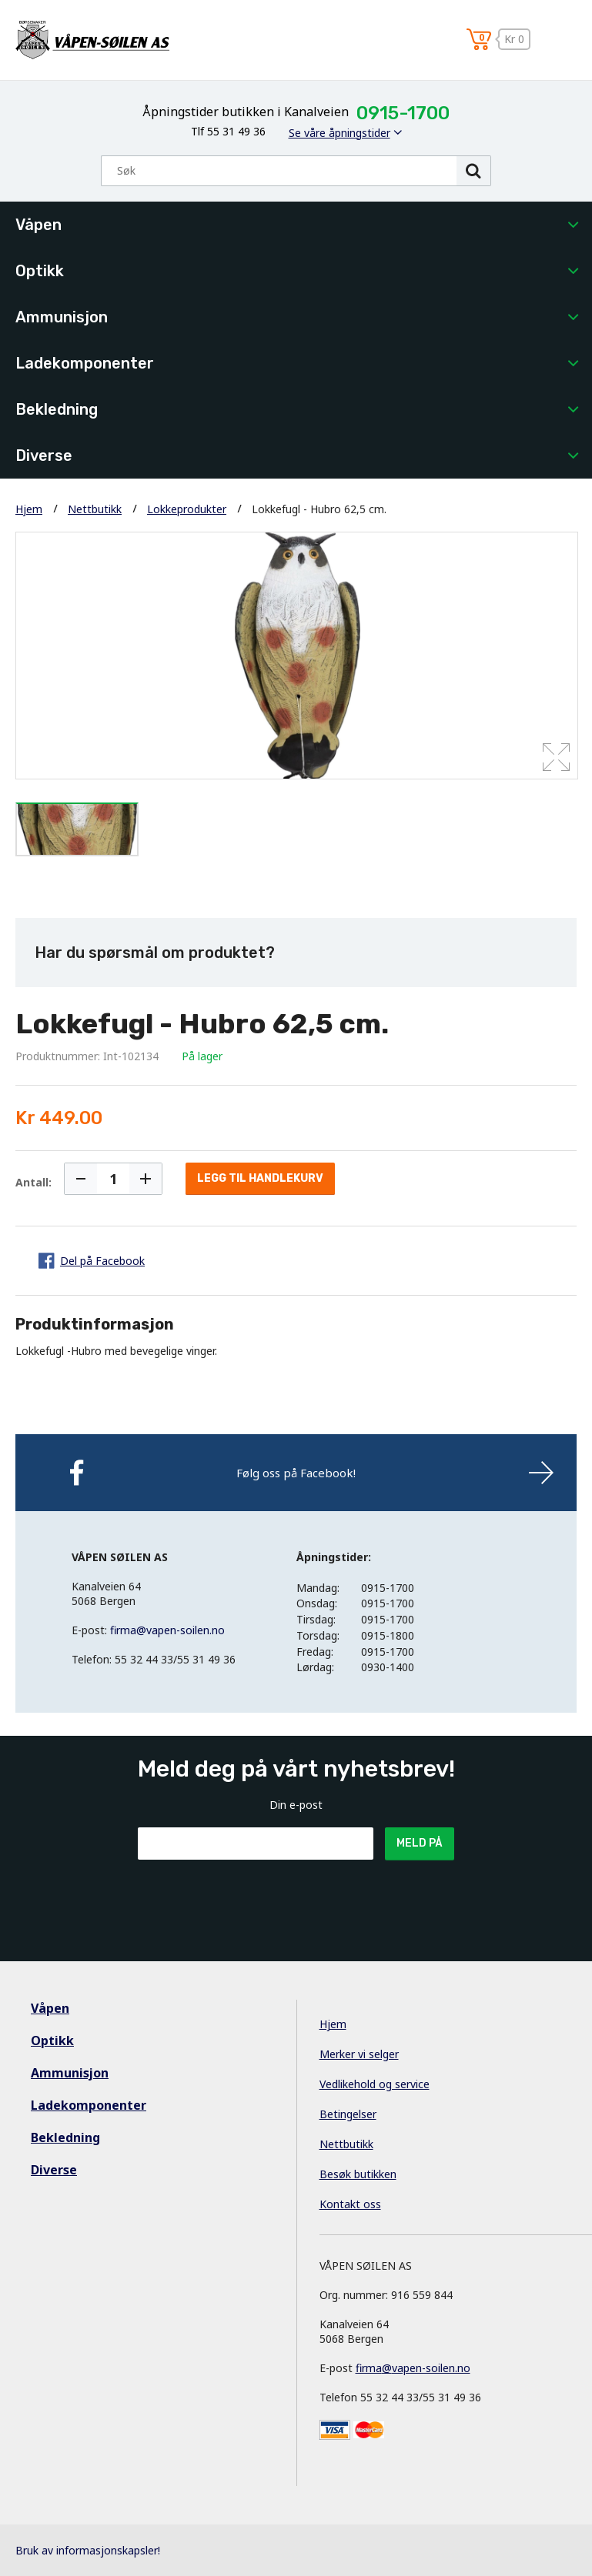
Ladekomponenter (84, 363)
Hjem (28, 509)
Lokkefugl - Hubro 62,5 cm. (319, 509)
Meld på (419, 1843)
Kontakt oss (350, 2204)
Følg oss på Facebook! (296, 1472)
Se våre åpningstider (339, 132)
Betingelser (347, 2114)
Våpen (38, 224)
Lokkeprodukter (186, 509)
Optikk (39, 271)
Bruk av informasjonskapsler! (87, 2550)
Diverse (43, 455)
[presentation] (255, 1897)
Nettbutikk (95, 509)
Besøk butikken (357, 2174)
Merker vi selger (359, 2054)
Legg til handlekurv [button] (260, 1178)
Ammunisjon (61, 317)
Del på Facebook (102, 1260)
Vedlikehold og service (374, 2084)
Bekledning (56, 409)
